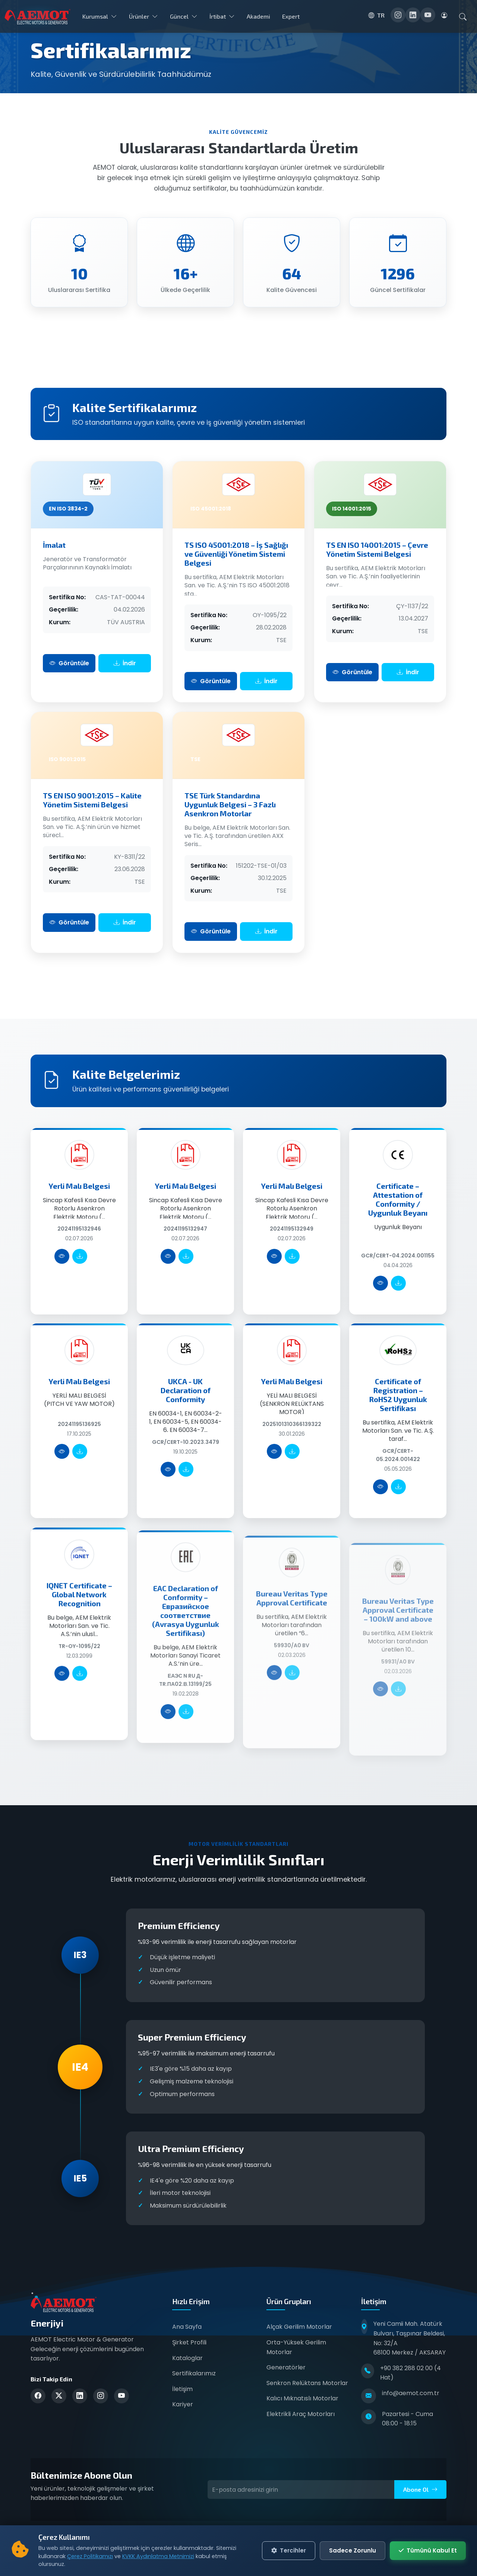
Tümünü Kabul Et (428, 2552)
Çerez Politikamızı (90, 2557)
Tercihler (288, 2552)
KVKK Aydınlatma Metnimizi (158, 2557)
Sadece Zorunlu (352, 2552)
